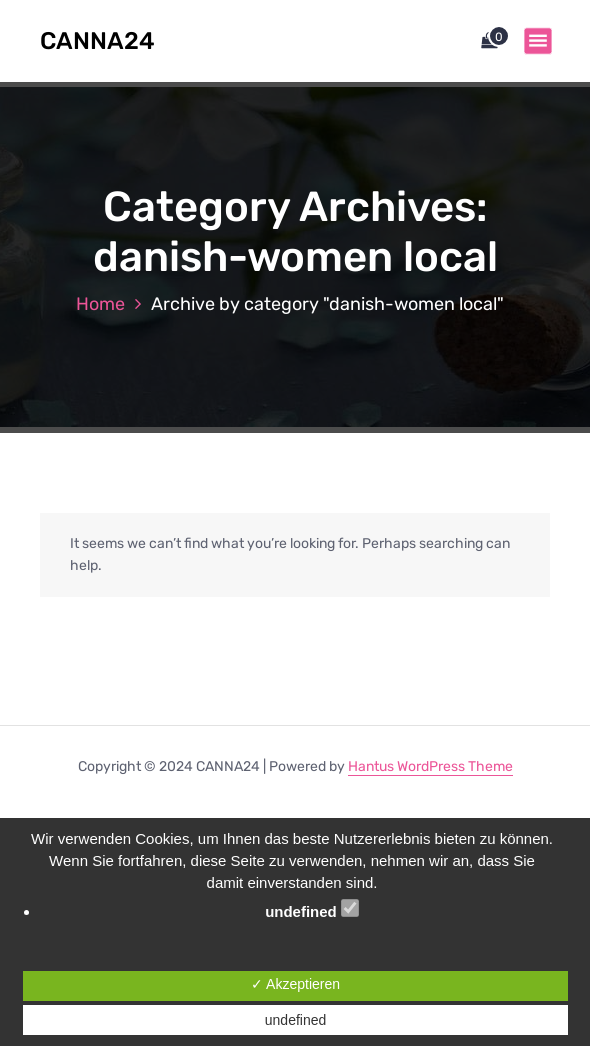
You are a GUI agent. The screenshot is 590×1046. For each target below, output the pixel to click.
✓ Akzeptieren (295, 984)
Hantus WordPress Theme (430, 766)
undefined (312, 909)
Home (100, 304)
